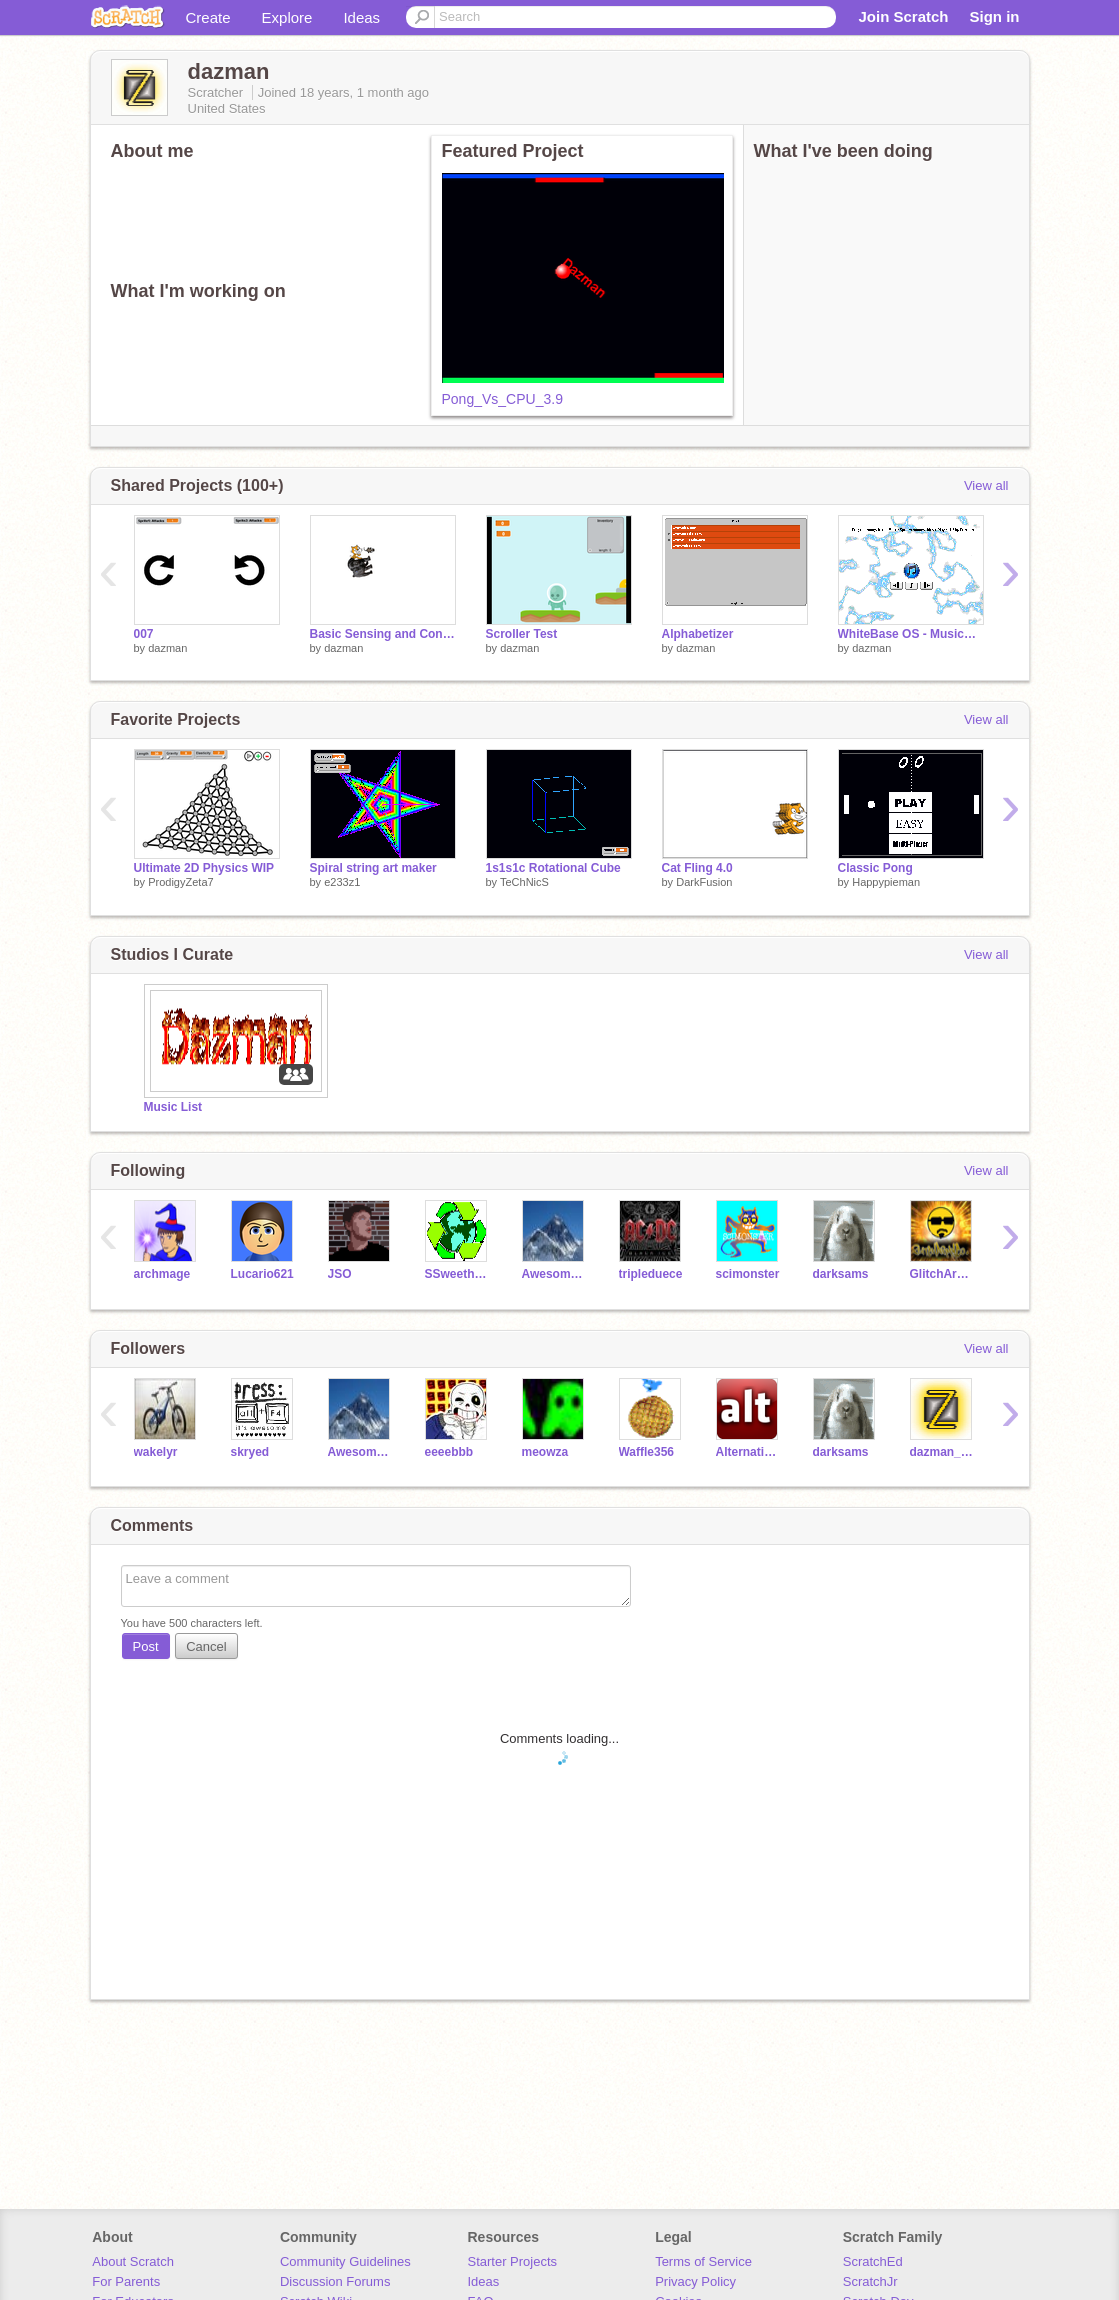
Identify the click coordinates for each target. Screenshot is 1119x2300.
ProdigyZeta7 (180, 882)
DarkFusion (704, 882)
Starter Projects (513, 2261)
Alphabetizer (698, 634)
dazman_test (943, 1452)
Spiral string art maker (373, 868)
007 (144, 634)
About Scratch (133, 2261)
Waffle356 (647, 1452)
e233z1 (342, 882)
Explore (287, 17)
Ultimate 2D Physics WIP (204, 868)
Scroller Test (522, 634)
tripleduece (651, 1274)
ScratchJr (870, 2281)
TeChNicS (524, 882)
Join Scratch (903, 16)
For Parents (126, 2281)
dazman (167, 648)
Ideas (361, 17)
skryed (250, 1452)
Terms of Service (703, 2261)
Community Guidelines (345, 2261)
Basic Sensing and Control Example (383, 634)
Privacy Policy (695, 2281)
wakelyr (156, 1452)
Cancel (206, 1646)
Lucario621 (262, 1274)
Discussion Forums (335, 2281)
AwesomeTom (555, 1274)
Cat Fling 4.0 (697, 868)
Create (208, 17)
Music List (173, 1107)
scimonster (748, 1274)
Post (146, 1646)
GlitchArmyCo (943, 1274)
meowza (545, 1452)
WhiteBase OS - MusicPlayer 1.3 (911, 634)
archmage (162, 1274)
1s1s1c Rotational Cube (553, 868)
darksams (841, 1274)
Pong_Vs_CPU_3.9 (502, 399)
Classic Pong (875, 868)
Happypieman (886, 882)
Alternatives (749, 1452)
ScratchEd (873, 2261)
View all (986, 485)
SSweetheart (458, 1274)
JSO (340, 1274)
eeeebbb (449, 1452)
